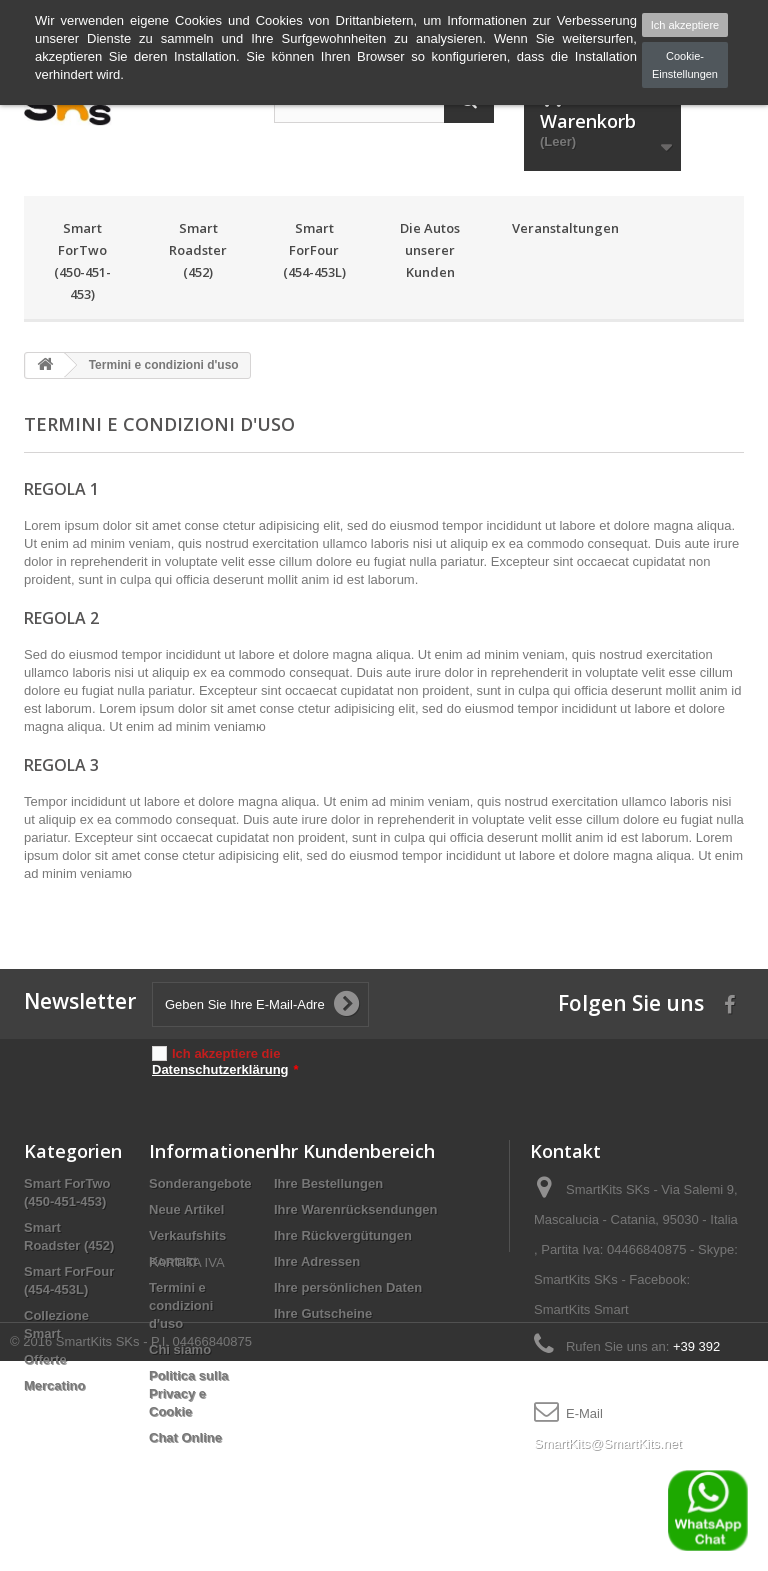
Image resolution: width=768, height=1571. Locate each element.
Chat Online (185, 1437)
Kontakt (173, 1261)
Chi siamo (180, 1349)
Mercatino (54, 1385)
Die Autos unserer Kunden (430, 250)
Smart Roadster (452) (198, 250)
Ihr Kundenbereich (354, 1151)
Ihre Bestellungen (328, 1183)
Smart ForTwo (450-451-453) (82, 261)
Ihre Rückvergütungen (343, 1235)
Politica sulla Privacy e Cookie (188, 1393)
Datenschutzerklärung (220, 1069)
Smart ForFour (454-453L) (314, 250)
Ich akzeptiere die (225, 1061)
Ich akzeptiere (685, 25)
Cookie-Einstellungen (685, 65)
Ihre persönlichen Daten (348, 1287)
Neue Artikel (186, 1209)
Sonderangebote (200, 1183)
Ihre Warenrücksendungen (356, 1209)
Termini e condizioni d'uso (181, 1305)
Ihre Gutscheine (323, 1313)
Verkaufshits (187, 1235)
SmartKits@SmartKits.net (608, 1443)
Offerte (45, 1359)
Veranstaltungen (556, 228)
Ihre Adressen (317, 1261)
